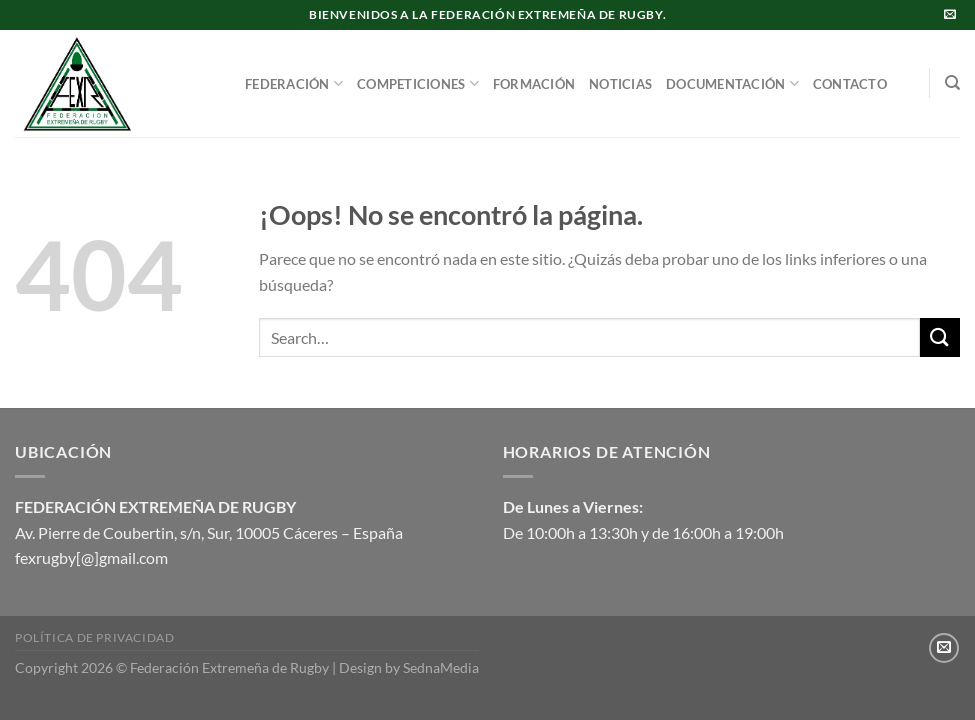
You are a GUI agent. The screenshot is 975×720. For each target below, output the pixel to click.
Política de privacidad (94, 637)
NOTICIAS (620, 84)
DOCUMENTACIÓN (732, 83)
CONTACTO (850, 84)
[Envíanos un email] (950, 15)
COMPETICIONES (418, 83)
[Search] (952, 83)
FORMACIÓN (534, 84)
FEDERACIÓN (294, 83)
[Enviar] (940, 337)
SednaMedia (441, 667)
